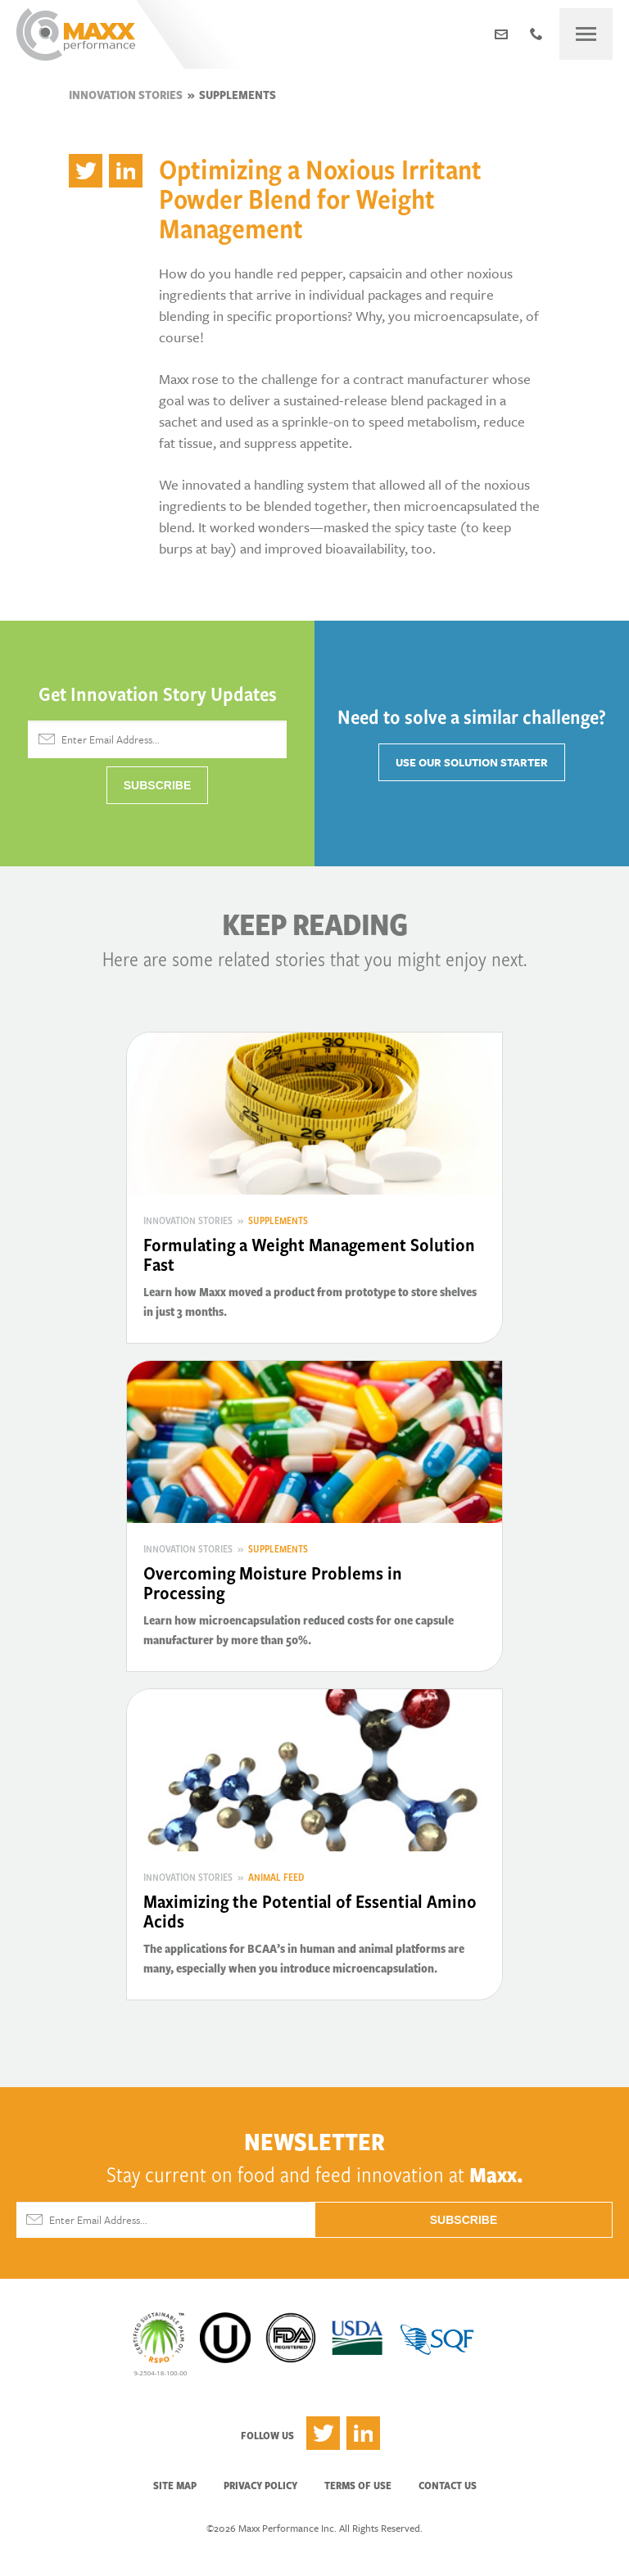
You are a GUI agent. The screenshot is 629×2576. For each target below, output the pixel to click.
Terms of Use (357, 2485)
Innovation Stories (126, 94)
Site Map (175, 2485)
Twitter (323, 2433)
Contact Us (448, 2485)
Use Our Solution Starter (472, 762)
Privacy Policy (260, 2485)
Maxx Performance (75, 34)
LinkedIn (363, 2433)
